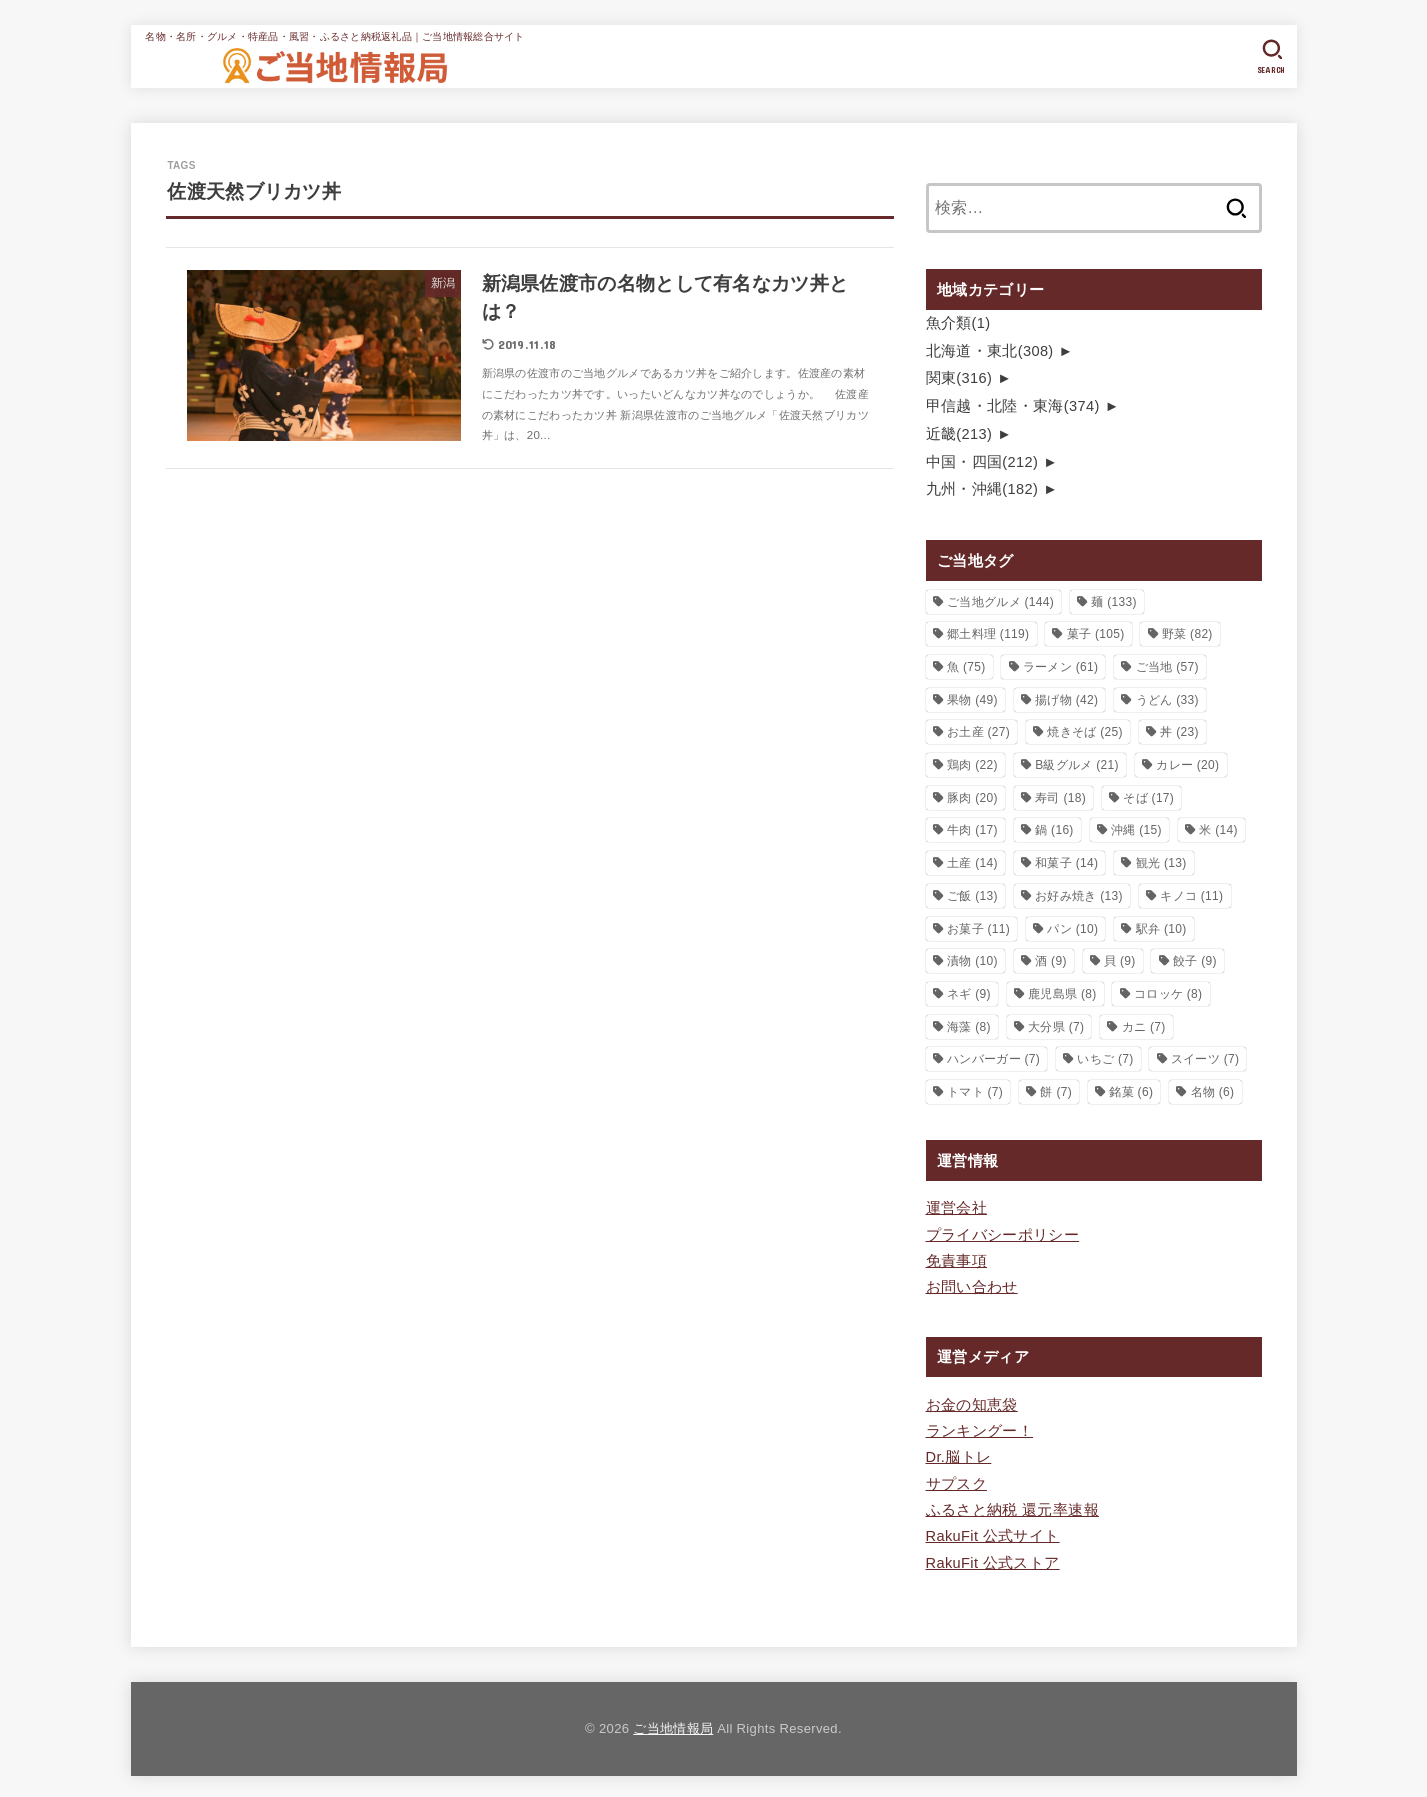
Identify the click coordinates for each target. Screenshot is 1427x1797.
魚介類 (958, 323)
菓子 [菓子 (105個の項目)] (1096, 633)
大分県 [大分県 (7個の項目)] (1056, 1025)
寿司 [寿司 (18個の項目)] (1060, 796)
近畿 (959, 433)
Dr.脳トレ (959, 1455)
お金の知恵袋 (972, 1403)
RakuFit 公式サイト (993, 1533)
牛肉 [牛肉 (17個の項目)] (972, 829)
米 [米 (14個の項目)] (1218, 829)
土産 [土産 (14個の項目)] (972, 862)
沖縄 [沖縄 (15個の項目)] (1136, 829)
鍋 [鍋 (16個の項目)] (1054, 829)
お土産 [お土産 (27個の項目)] (978, 731)
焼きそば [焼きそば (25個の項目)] (1084, 731)
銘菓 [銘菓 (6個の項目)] (1131, 1091)
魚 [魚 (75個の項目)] (966, 666)
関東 (959, 378)
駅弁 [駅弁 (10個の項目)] (1161, 927)
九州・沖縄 (982, 488)
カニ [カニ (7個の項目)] (1144, 1025)
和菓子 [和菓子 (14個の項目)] (1066, 862)
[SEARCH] (1271, 57)
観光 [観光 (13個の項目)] (1161, 862)
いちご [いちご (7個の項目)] (1105, 1058)
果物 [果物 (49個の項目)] (972, 698)
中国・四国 (982, 461)
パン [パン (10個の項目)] (1072, 927)
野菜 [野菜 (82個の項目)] (1187, 633)
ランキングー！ (980, 1429)
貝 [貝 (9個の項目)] (1120, 960)
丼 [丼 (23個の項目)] (1179, 731)
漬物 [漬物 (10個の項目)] (972, 960)
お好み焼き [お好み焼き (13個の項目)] (1079, 894)
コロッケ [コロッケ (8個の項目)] (1168, 992)
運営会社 (956, 1207)
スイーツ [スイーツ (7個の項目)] (1205, 1058)
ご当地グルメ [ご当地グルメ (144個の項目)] (1000, 600)
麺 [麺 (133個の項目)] (1113, 600)
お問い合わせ (972, 1285)
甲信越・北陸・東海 (1013, 405)
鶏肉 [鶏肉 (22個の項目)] (972, 764)
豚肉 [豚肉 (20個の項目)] (972, 796)
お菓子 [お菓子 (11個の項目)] (978, 927)
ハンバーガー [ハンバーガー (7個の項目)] (993, 1058)
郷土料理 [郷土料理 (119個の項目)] (988, 633)
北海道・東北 (990, 350)
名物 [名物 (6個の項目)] (1213, 1091)
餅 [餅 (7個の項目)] (1056, 1091)
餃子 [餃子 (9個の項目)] (1195, 960)
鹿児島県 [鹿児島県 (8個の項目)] (1062, 992)
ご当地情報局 (673, 1724)
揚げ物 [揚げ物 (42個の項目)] (1066, 698)
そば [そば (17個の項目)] (1148, 796)
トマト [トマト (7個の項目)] (975, 1091)
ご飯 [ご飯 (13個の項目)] (972, 894)
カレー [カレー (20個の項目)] (1187, 764)
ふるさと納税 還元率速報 (1012, 1507)
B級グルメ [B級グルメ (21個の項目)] (1077, 764)
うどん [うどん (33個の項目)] (1167, 698)
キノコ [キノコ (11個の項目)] (1191, 894)
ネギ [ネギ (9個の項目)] (969, 992)
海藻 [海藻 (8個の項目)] (969, 1025)
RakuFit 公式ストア (993, 1559)
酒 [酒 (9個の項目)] (1051, 960)
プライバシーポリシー (1003, 1233)
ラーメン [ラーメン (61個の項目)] (1060, 666)
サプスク (956, 1481)
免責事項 (956, 1259)
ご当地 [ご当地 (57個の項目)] (1167, 666)
